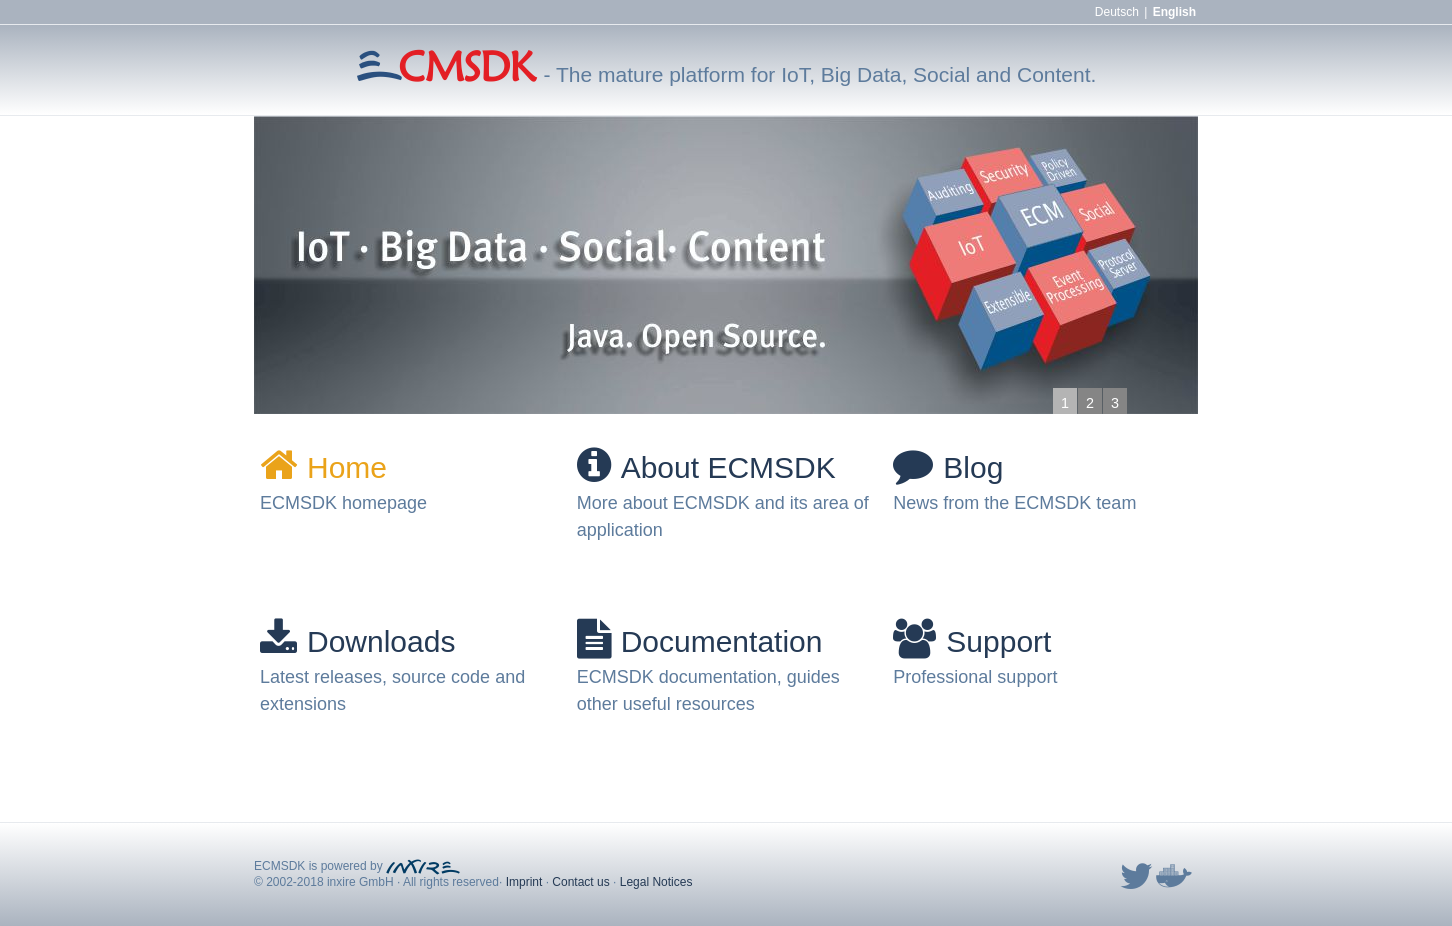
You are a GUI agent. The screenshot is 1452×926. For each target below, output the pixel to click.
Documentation (700, 641)
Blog (948, 467)
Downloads (357, 641)
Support (972, 641)
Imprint (524, 882)
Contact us (580, 882)
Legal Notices (656, 882)
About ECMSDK (706, 467)
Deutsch (1117, 12)
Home (323, 467)
